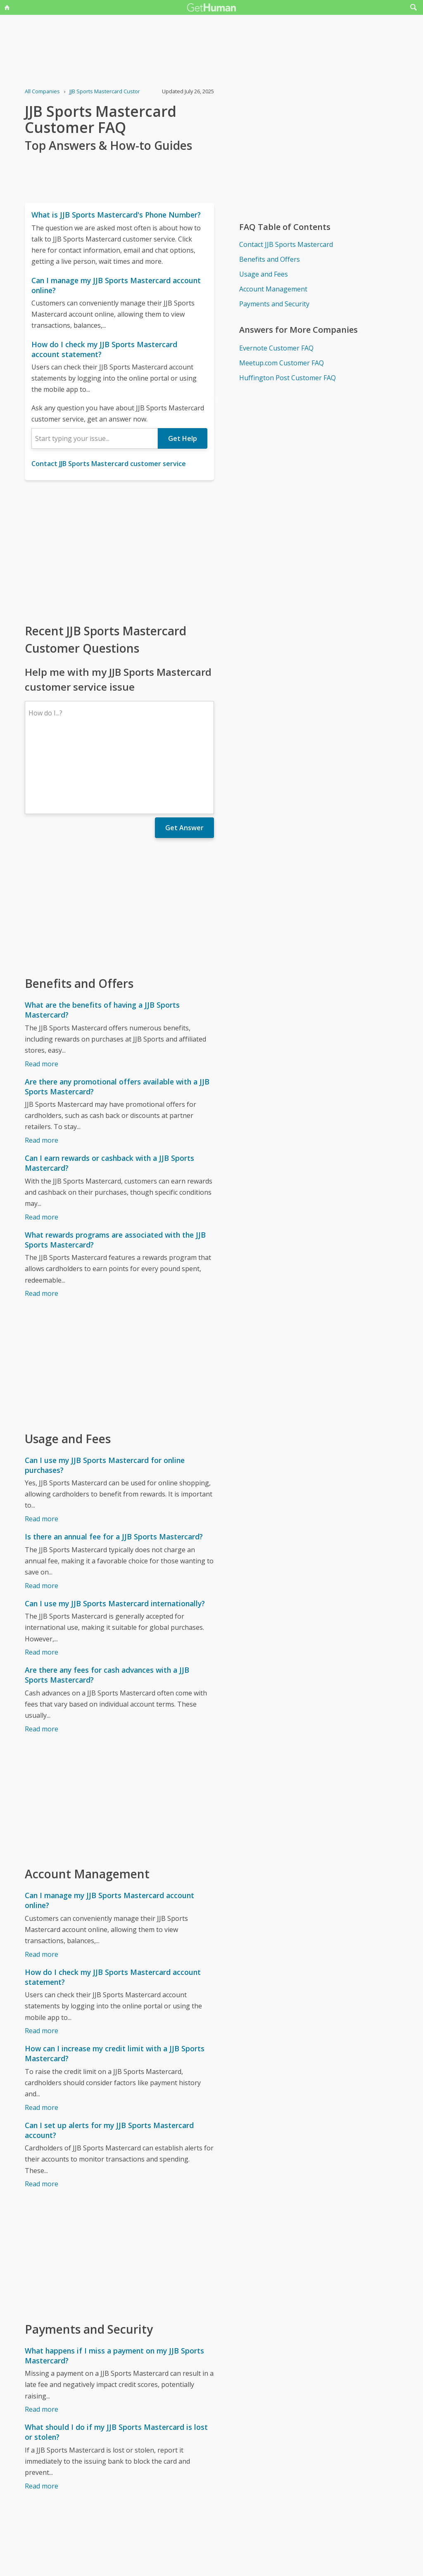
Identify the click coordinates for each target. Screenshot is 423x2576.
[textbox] (94, 438)
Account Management (273, 289)
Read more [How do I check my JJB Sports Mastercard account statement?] (41, 1958)
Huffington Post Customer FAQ (287, 377)
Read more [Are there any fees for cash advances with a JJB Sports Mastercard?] (41, 1657)
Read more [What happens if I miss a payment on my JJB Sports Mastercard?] (41, 2337)
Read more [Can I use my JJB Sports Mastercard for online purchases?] (41, 1446)
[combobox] (94, 438)
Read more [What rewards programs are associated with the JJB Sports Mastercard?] (41, 1221)
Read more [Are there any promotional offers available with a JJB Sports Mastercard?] (41, 1068)
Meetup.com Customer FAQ (281, 362)
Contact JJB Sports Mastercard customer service (108, 463)
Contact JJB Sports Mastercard (286, 244)
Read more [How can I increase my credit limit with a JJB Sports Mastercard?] (41, 2035)
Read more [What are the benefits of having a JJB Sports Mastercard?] (41, 992)
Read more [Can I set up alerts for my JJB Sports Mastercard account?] (41, 2112)
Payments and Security (274, 303)
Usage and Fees (263, 274)
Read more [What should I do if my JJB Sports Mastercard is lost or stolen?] (41, 2414)
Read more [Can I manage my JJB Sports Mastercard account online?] (41, 1882)
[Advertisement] (119, 551)
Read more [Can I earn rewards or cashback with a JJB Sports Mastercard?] (41, 1145)
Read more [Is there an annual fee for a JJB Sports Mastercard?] (41, 1513)
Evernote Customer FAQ (276, 348)
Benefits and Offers (269, 259)
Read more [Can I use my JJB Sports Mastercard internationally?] (41, 1580)
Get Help (182, 438)
